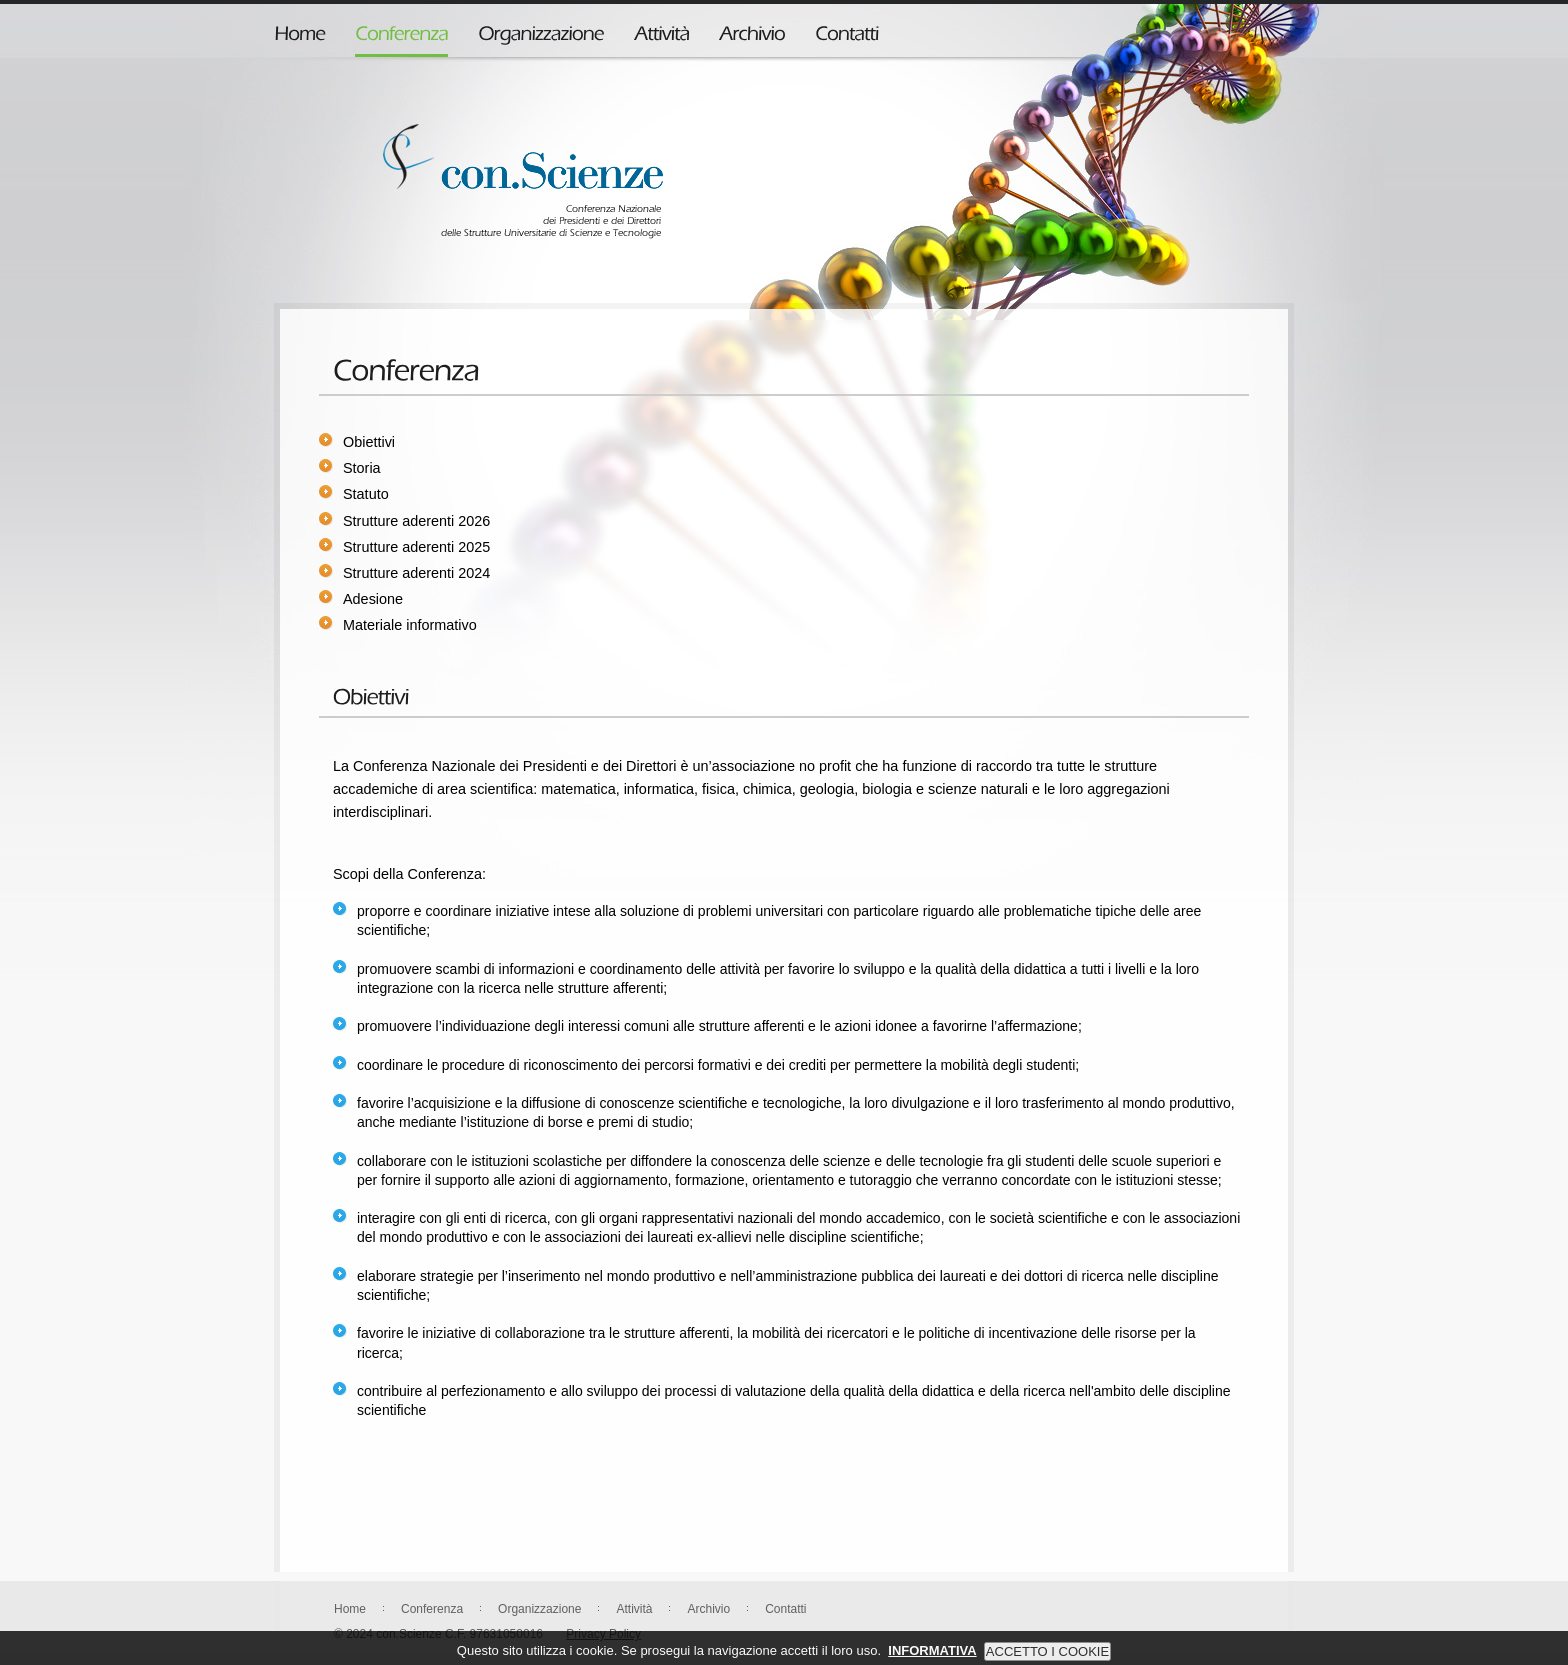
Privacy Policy (603, 1634)
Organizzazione (539, 1609)
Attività (634, 1609)
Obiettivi (369, 442)
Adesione (373, 599)
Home (350, 1609)
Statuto (366, 494)
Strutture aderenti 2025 (416, 547)
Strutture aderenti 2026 (416, 521)
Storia (362, 468)
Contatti (785, 1609)
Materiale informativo (410, 625)
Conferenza (432, 1609)
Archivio (708, 1609)
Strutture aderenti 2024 (416, 573)
